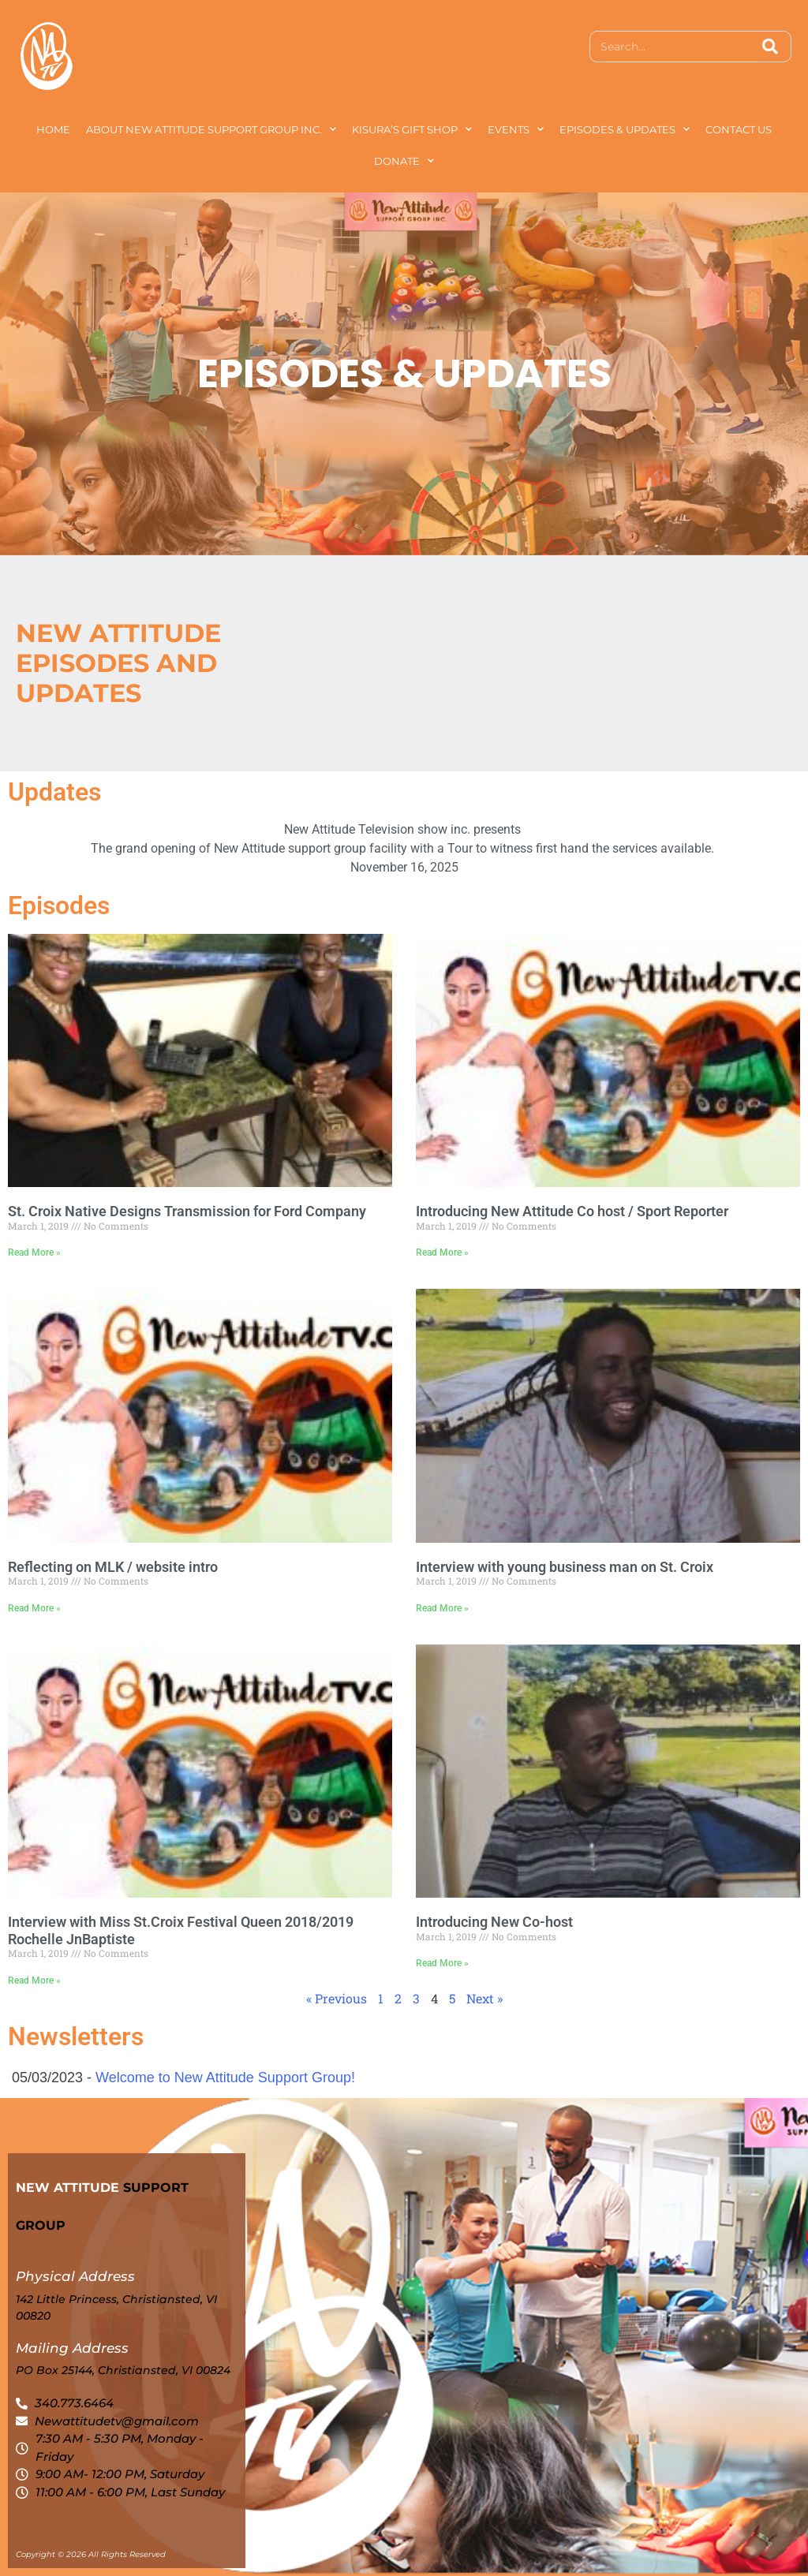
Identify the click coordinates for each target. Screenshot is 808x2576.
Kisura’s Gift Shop (412, 129)
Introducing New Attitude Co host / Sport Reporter (572, 1211)
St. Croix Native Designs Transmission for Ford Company (187, 1211)
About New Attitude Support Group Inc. (211, 129)
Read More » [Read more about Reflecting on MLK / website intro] (34, 1608)
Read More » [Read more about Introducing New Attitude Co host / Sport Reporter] (442, 1252)
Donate (404, 160)
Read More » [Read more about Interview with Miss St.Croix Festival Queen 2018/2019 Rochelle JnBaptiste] (34, 1980)
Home (53, 129)
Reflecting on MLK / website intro (113, 1567)
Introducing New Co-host (494, 1921)
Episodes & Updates (624, 129)
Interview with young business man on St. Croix (564, 1567)
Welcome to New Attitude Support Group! (225, 2077)
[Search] (770, 47)
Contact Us (738, 129)
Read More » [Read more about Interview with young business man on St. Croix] (442, 1608)
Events (516, 129)
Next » (484, 1998)
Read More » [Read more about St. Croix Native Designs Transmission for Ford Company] (34, 1252)
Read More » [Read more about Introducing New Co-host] (442, 1963)
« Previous (336, 1998)
